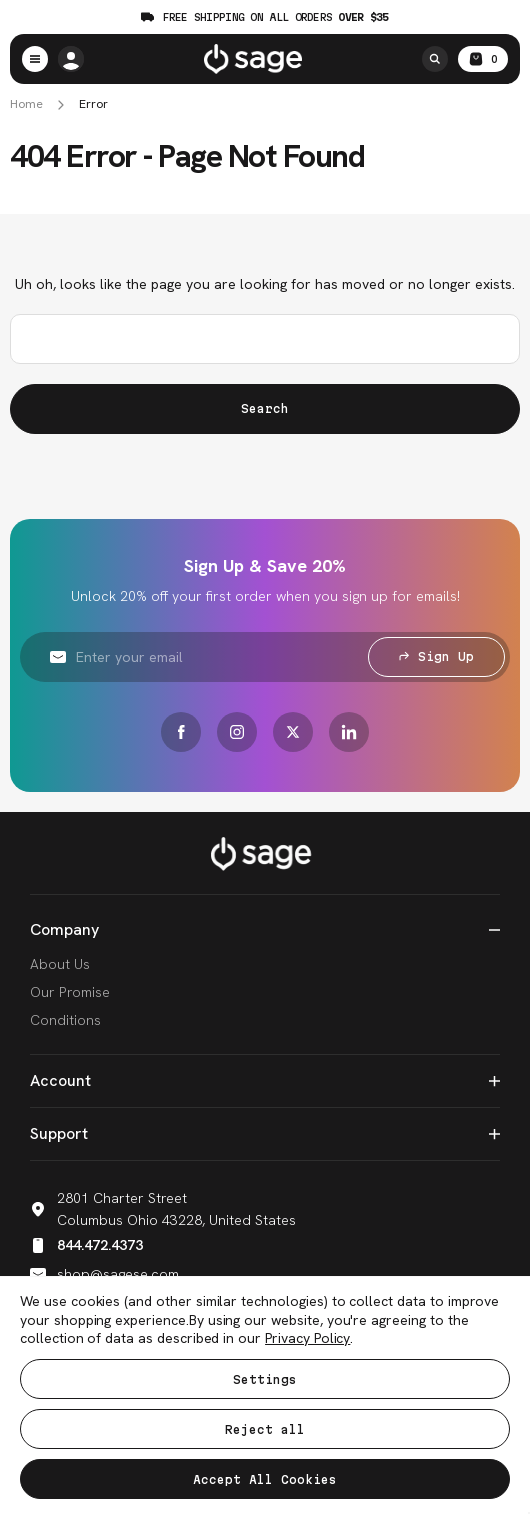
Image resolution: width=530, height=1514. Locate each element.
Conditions (65, 1020)
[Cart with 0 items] (483, 59)
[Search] (435, 59)
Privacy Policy (307, 1338)
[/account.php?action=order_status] (71, 59)
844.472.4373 (86, 1245)
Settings (265, 1379)
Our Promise (70, 992)
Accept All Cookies (265, 1479)
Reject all (265, 1429)
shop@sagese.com (104, 1274)
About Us (60, 964)
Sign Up (436, 656)
